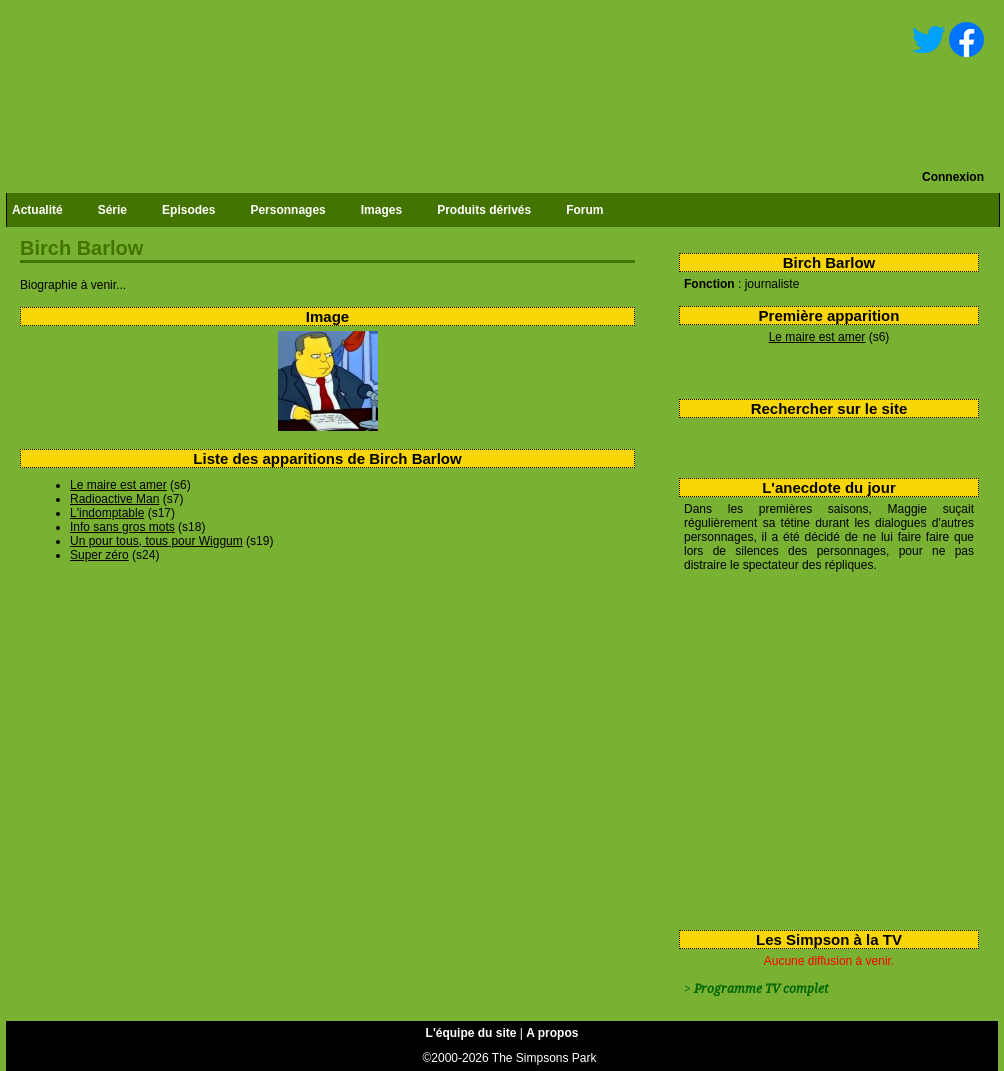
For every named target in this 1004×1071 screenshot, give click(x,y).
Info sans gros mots (122, 527)
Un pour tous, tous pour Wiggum (156, 541)
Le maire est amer (817, 337)
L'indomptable (107, 513)
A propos (552, 1033)
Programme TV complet (761, 989)
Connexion (953, 177)
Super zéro (99, 555)
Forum (584, 210)
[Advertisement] (821, 747)
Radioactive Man (114, 499)
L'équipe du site (471, 1033)
